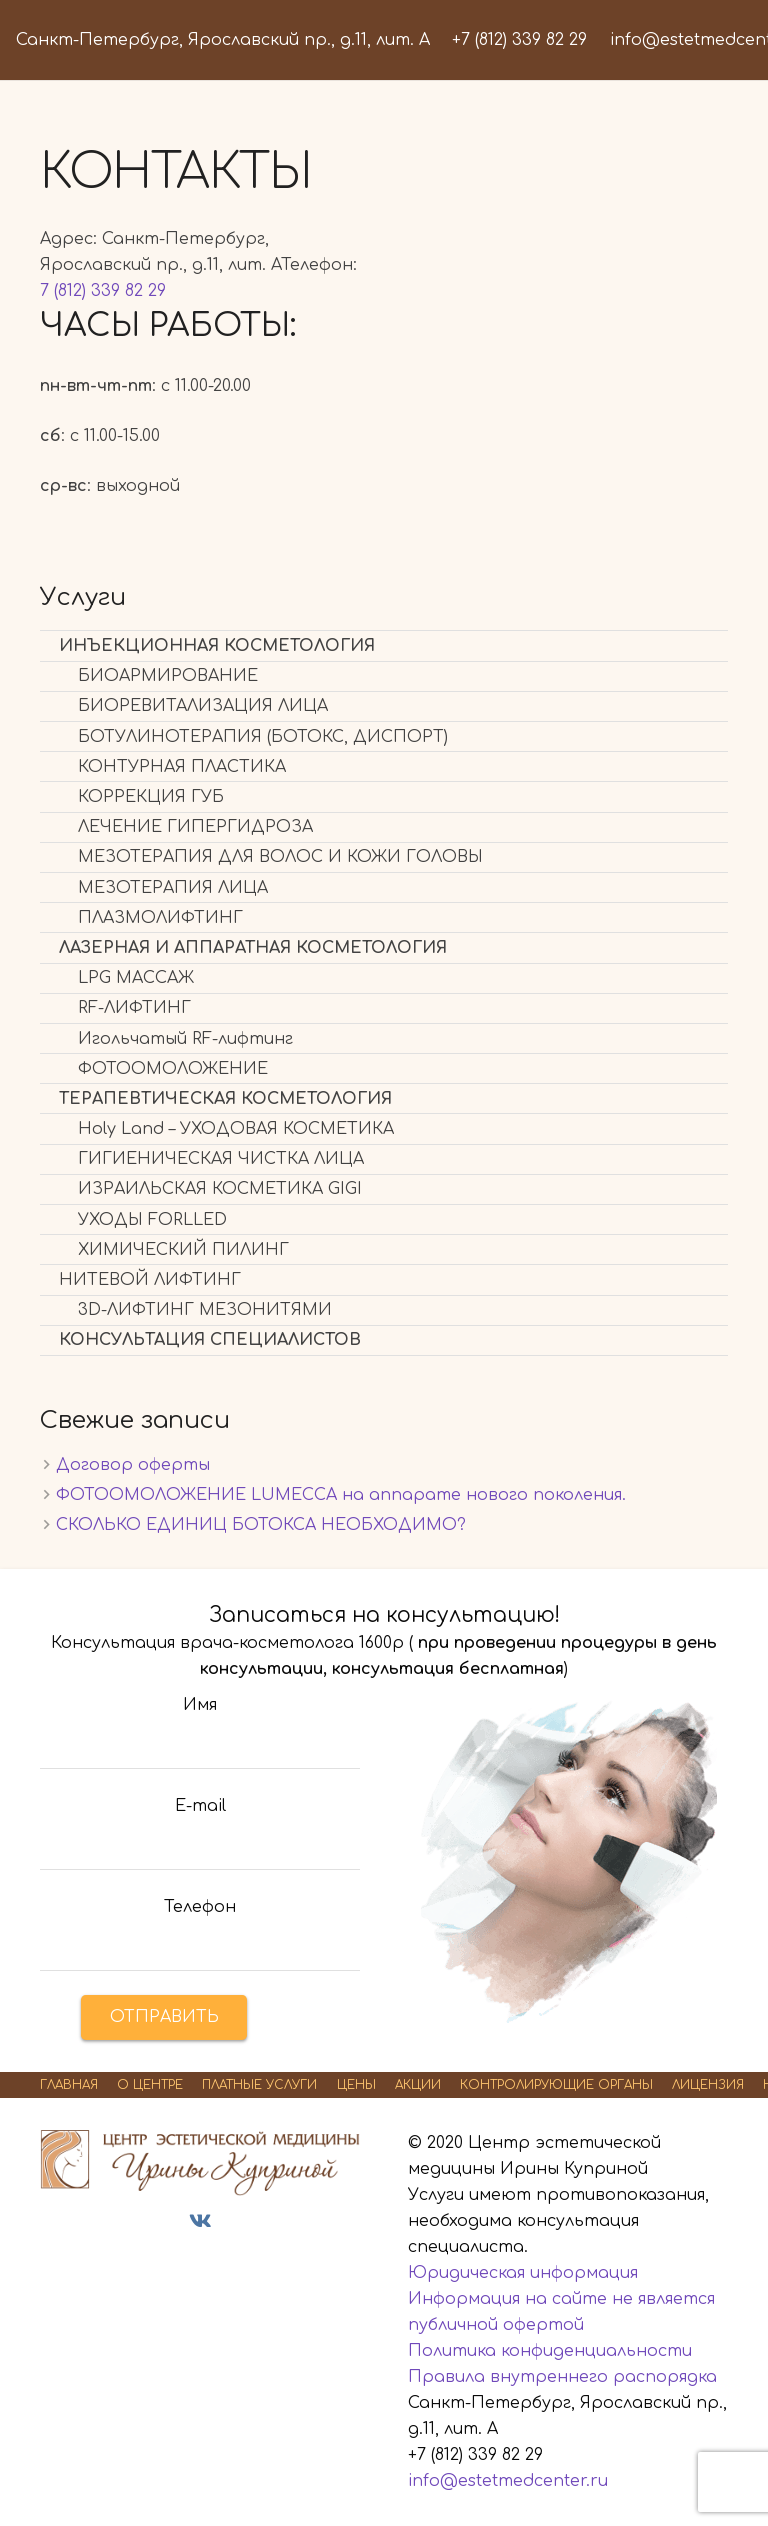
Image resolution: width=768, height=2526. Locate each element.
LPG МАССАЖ (136, 978)
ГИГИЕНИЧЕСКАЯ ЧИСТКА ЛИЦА (221, 1159)
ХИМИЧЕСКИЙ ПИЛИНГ (183, 1250)
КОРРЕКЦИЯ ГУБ (151, 797)
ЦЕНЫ (356, 2085)
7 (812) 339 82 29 (103, 291)
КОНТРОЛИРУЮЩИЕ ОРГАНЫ (556, 2085)
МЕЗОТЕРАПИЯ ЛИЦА (173, 888)
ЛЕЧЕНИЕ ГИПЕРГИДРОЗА (195, 827)
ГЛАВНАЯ (69, 2085)
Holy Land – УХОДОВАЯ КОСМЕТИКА (236, 1129)
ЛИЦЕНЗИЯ (708, 2085)
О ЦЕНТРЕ (150, 2085)
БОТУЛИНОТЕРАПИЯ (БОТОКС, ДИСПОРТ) (263, 737)
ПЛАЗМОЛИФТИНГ (160, 918)
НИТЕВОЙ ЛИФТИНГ (150, 1280)
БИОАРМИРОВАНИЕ (168, 676)
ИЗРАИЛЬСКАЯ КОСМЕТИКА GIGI (220, 1189)
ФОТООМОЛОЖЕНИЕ (173, 1069)
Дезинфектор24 (216, 2259)
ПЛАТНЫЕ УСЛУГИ (259, 2085)
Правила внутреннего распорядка (562, 2377)
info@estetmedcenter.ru (508, 2481)
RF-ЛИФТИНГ (134, 1008)
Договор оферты (133, 1465)
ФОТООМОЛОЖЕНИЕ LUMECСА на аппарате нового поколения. (341, 1495)
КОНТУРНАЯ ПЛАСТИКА (182, 767)
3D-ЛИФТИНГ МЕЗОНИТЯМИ (205, 1310)
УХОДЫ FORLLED (152, 1220)
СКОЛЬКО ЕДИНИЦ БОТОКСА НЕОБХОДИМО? (261, 1525)
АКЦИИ (418, 2085)
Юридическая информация (523, 2273)
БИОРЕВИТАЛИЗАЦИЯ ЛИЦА (203, 706)
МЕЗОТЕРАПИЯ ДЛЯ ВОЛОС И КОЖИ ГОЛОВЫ (280, 857)
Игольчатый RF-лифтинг (185, 1039)
